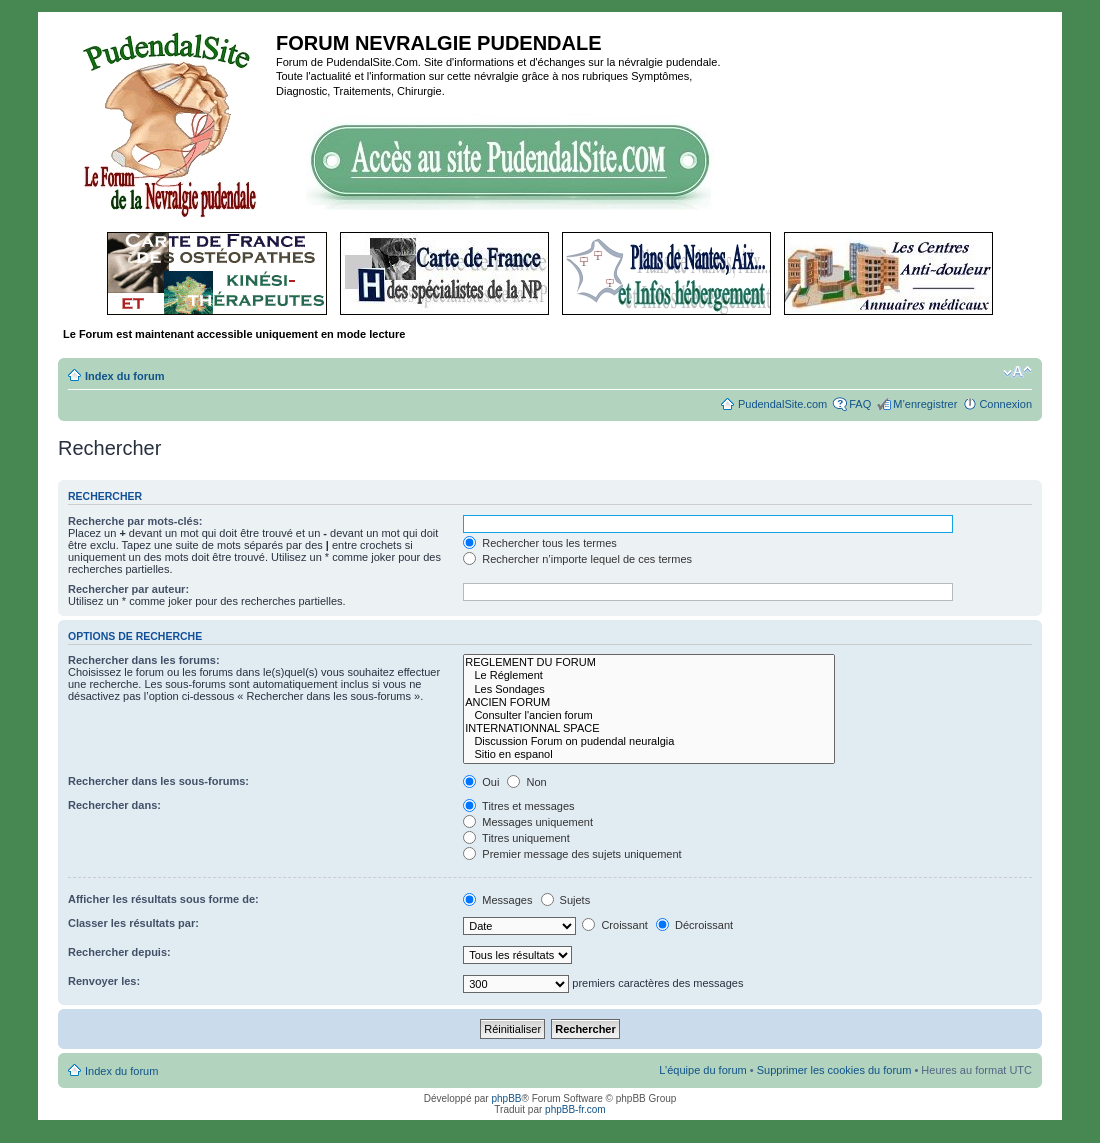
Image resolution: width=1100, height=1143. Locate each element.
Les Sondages (648, 689)
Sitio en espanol (648, 754)
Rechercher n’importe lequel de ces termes (577, 559)
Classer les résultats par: (133, 923)
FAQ (860, 404)
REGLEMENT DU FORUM (648, 662)
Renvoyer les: (104, 981)
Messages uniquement (528, 822)
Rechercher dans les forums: (144, 660)
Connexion (1005, 404)
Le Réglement (648, 675)
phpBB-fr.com (575, 1109)
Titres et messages (518, 806)
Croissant (615, 925)
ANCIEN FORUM (648, 702)
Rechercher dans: (114, 805)
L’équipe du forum (702, 1070)
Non (526, 782)
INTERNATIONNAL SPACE (648, 728)
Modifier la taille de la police (1017, 372)
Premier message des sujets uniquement (572, 854)
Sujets (566, 900)
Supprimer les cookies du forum (834, 1070)
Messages (497, 900)
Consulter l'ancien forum (648, 715)
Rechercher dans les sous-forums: (158, 781)
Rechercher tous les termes (540, 543)
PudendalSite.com (782, 404)
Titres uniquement (516, 838)
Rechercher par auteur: (128, 589)
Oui (481, 782)
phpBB (506, 1098)
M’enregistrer (925, 404)
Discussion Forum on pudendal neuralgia (648, 741)
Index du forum (124, 376)
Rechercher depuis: (119, 952)
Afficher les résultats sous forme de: (163, 899)
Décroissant (694, 925)
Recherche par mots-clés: (135, 521)
